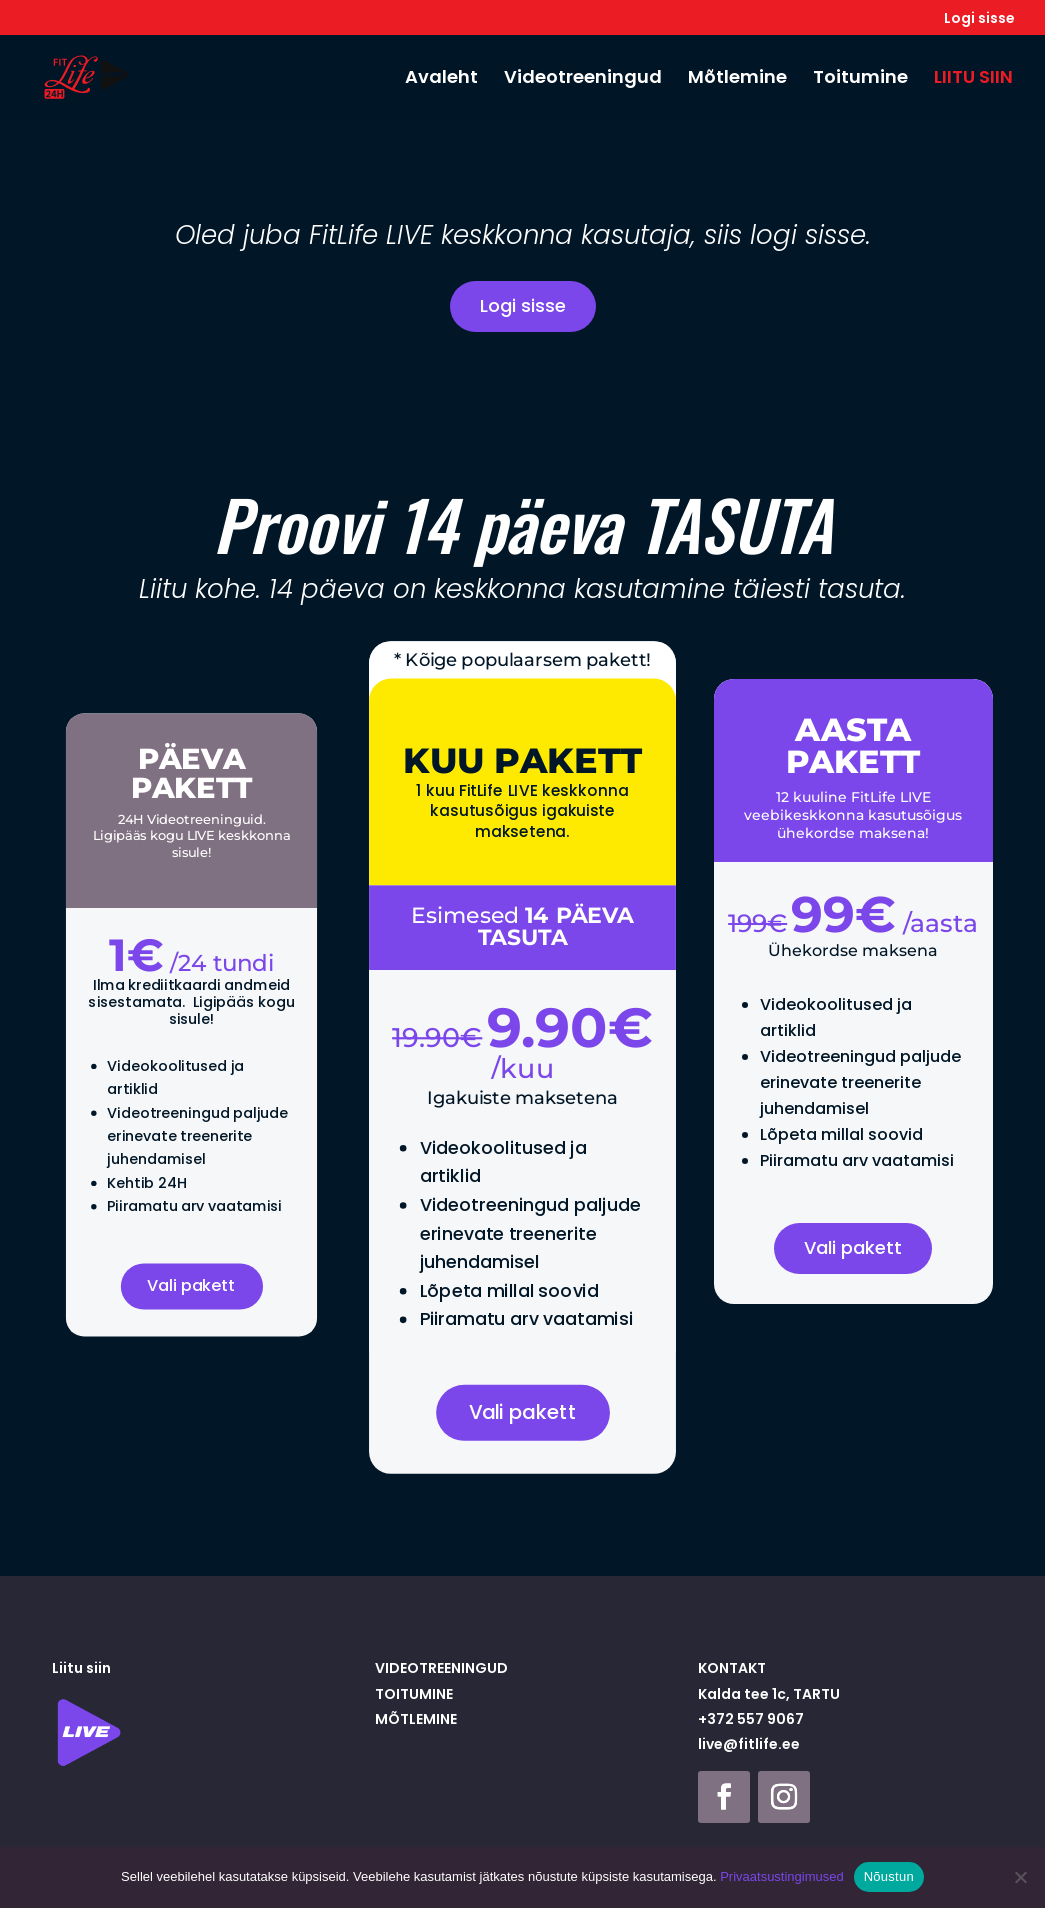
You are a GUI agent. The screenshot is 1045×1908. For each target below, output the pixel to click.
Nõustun (889, 1876)
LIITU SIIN (973, 79)
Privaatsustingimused (782, 1876)
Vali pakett (192, 1266)
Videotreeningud (583, 79)
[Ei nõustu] (1020, 1877)
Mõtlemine (737, 79)
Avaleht (441, 79)
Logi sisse (979, 19)
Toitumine (860, 79)
